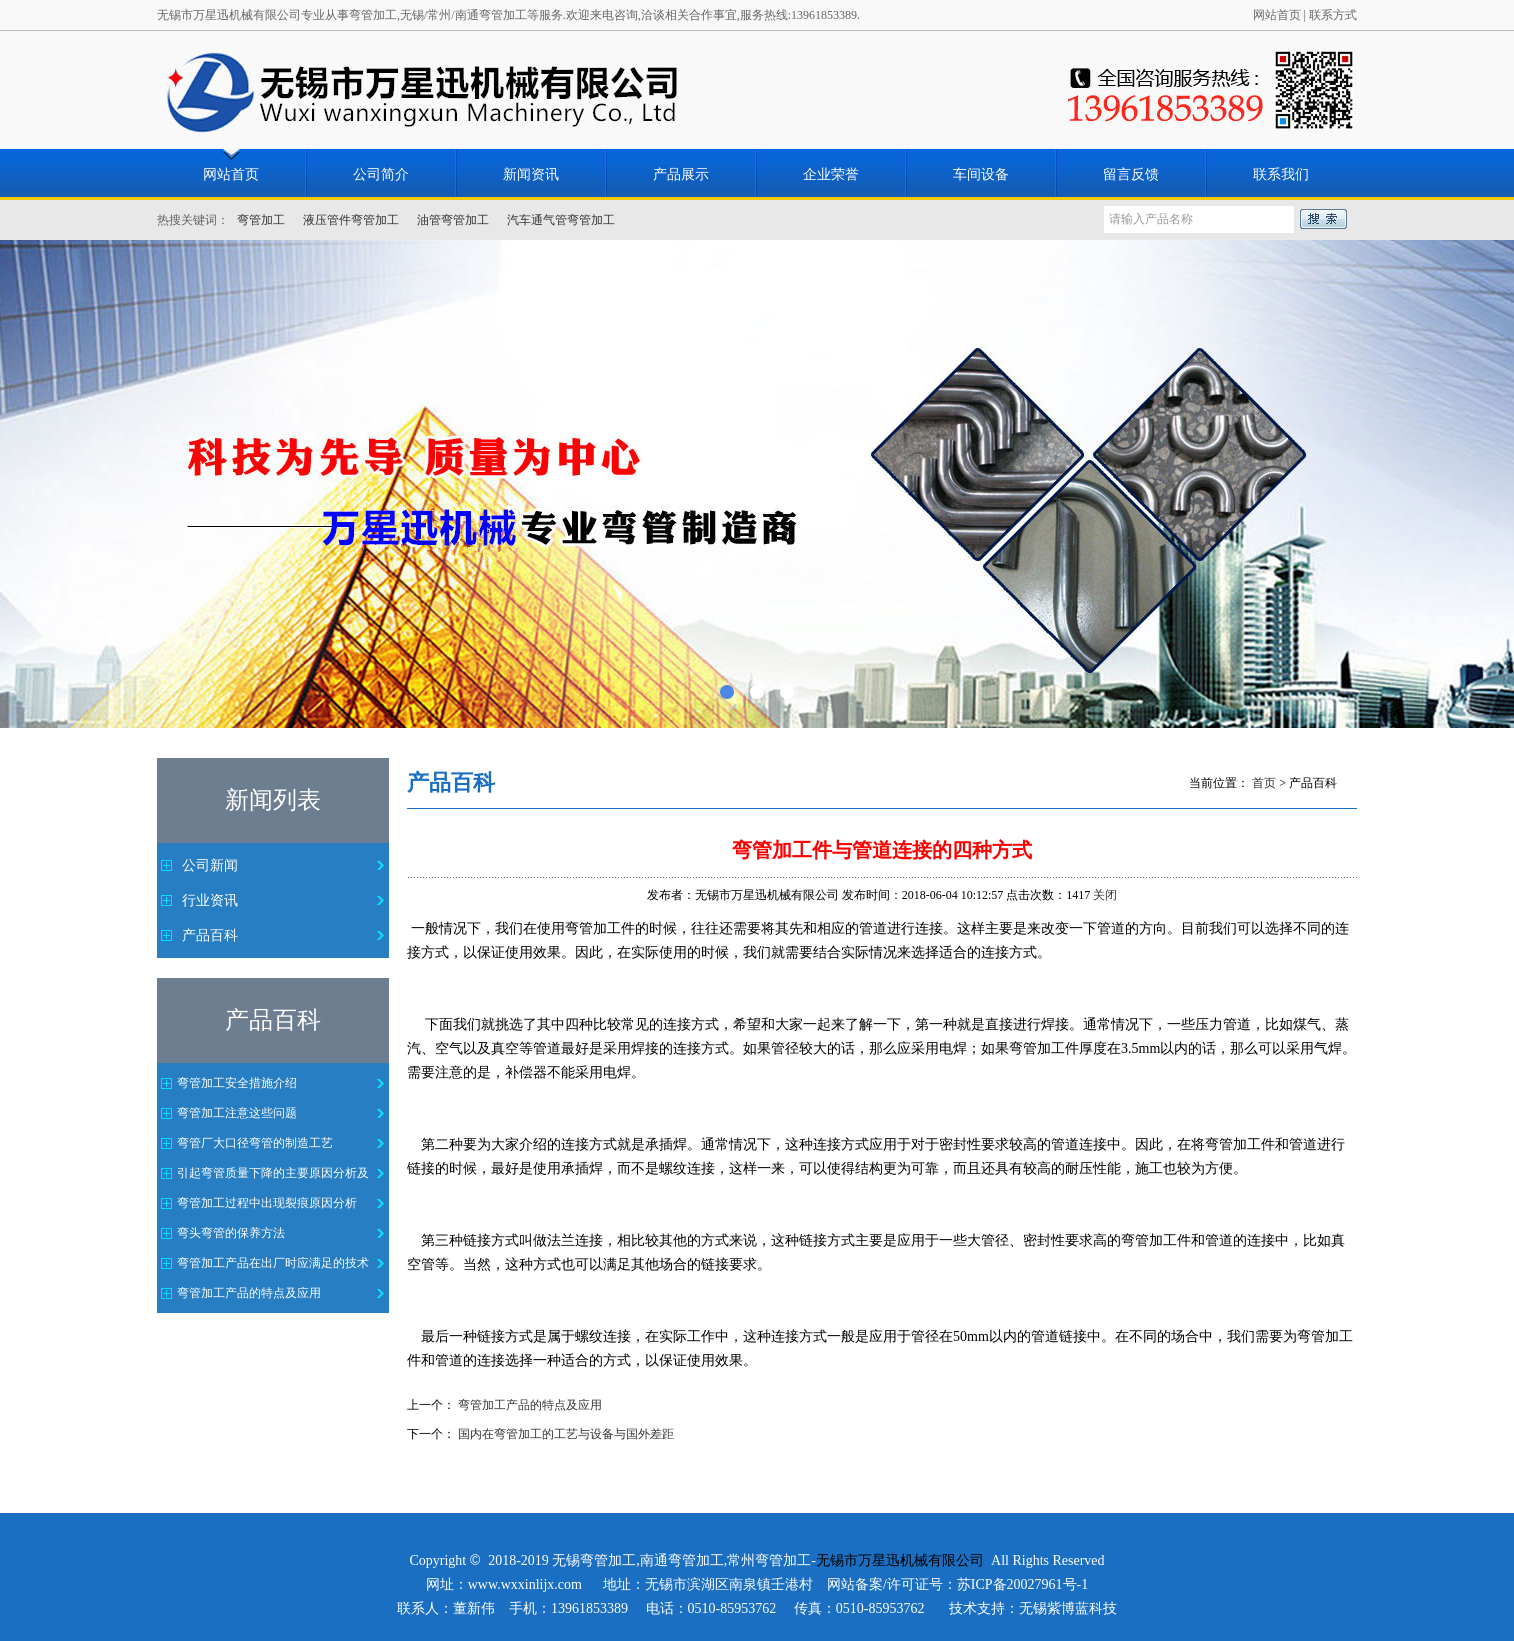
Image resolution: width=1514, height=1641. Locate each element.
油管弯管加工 (453, 220)
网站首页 (1277, 15)
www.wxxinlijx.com (525, 1584)
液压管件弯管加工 (351, 220)
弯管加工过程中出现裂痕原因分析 (267, 1203)
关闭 (1105, 895)
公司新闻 (210, 865)
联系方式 (1333, 15)
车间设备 (981, 174)
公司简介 (381, 174)
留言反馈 (1131, 174)
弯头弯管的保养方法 (231, 1233)
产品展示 (681, 174)
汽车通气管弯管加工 (561, 220)
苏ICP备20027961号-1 (1022, 1584)
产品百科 (210, 935)
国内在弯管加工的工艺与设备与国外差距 (566, 1434)
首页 (1264, 783)
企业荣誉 (831, 174)
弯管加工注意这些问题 (237, 1113)
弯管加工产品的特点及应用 (249, 1293)
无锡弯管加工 (594, 1560)
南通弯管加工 (682, 1560)
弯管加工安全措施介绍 (237, 1083)
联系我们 (1281, 174)
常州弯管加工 (769, 1560)
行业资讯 (210, 900)
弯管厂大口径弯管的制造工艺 (255, 1143)
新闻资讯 (531, 174)
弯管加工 (261, 220)
